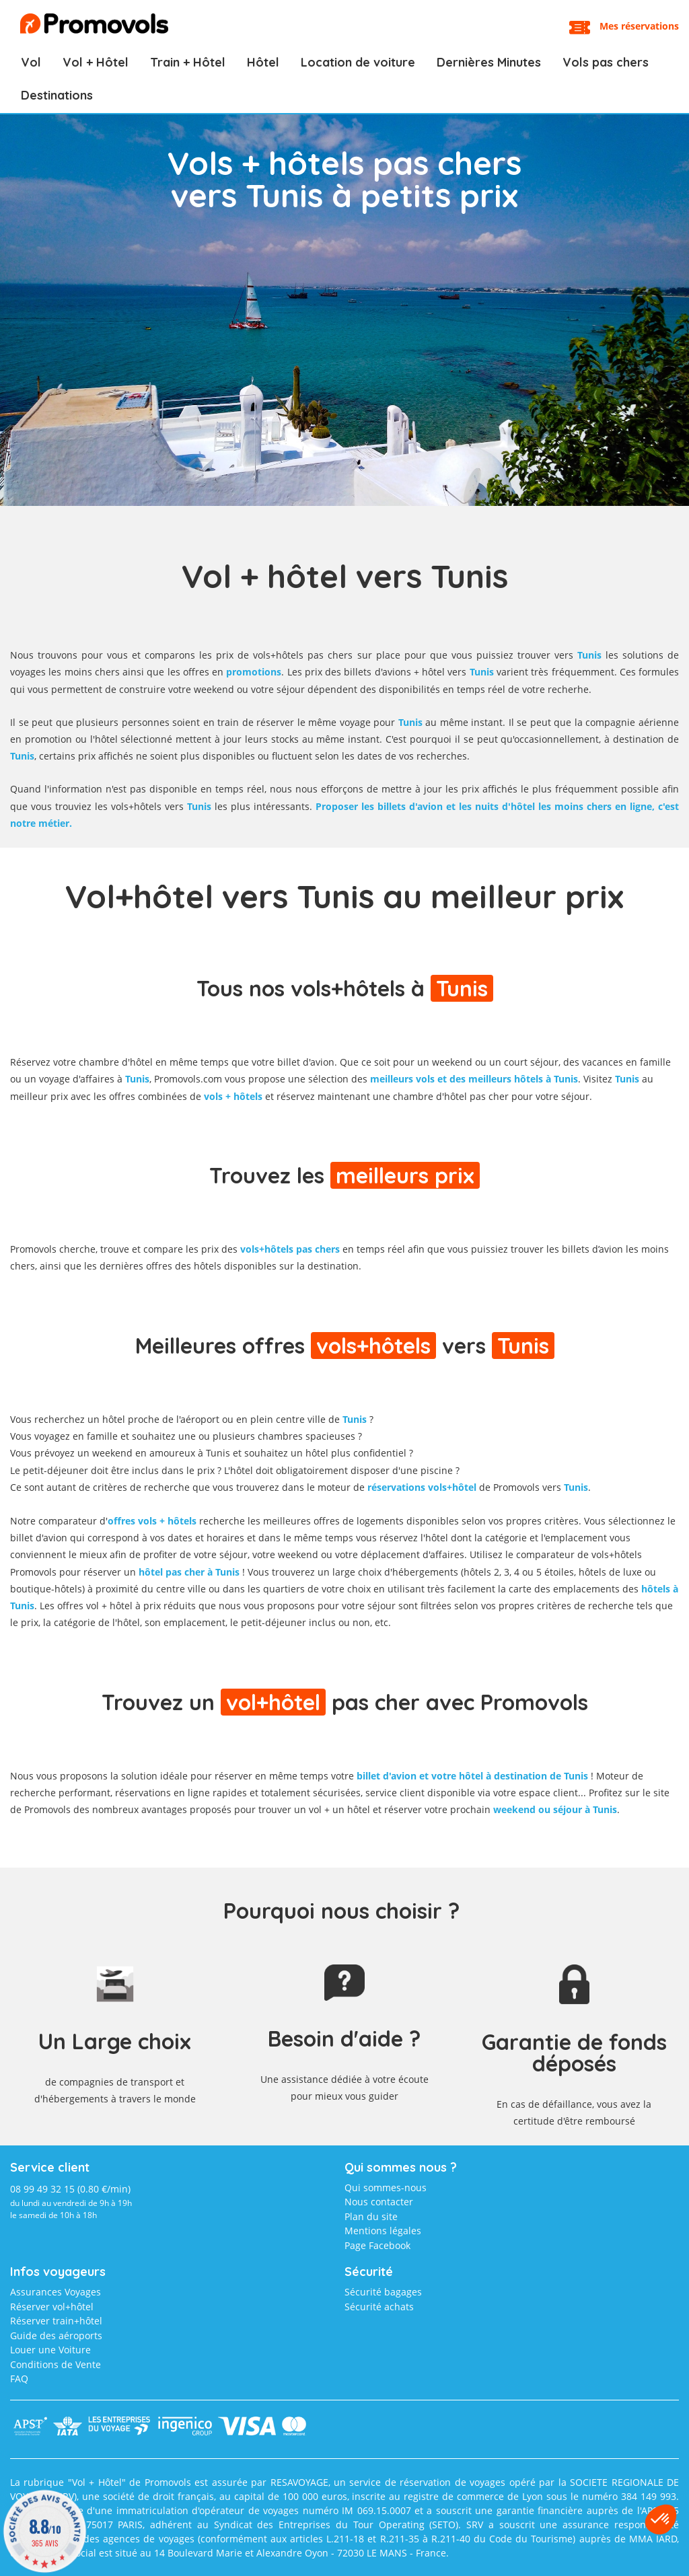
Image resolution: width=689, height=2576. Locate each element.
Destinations (57, 95)
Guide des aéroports (56, 2335)
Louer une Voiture (50, 2349)
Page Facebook (377, 2245)
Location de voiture (358, 62)
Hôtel (263, 62)
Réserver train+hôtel (56, 2320)
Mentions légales (382, 2230)
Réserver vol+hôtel (52, 2306)
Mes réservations (639, 26)
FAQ (19, 2378)
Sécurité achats (379, 2306)
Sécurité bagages (383, 2291)
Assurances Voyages (55, 2291)
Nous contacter (378, 2201)
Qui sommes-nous (385, 2187)
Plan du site (371, 2216)
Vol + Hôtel (96, 62)
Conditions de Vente (55, 2364)
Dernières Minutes (489, 62)
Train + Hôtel (187, 62)
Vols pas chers (606, 62)
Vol (31, 62)
